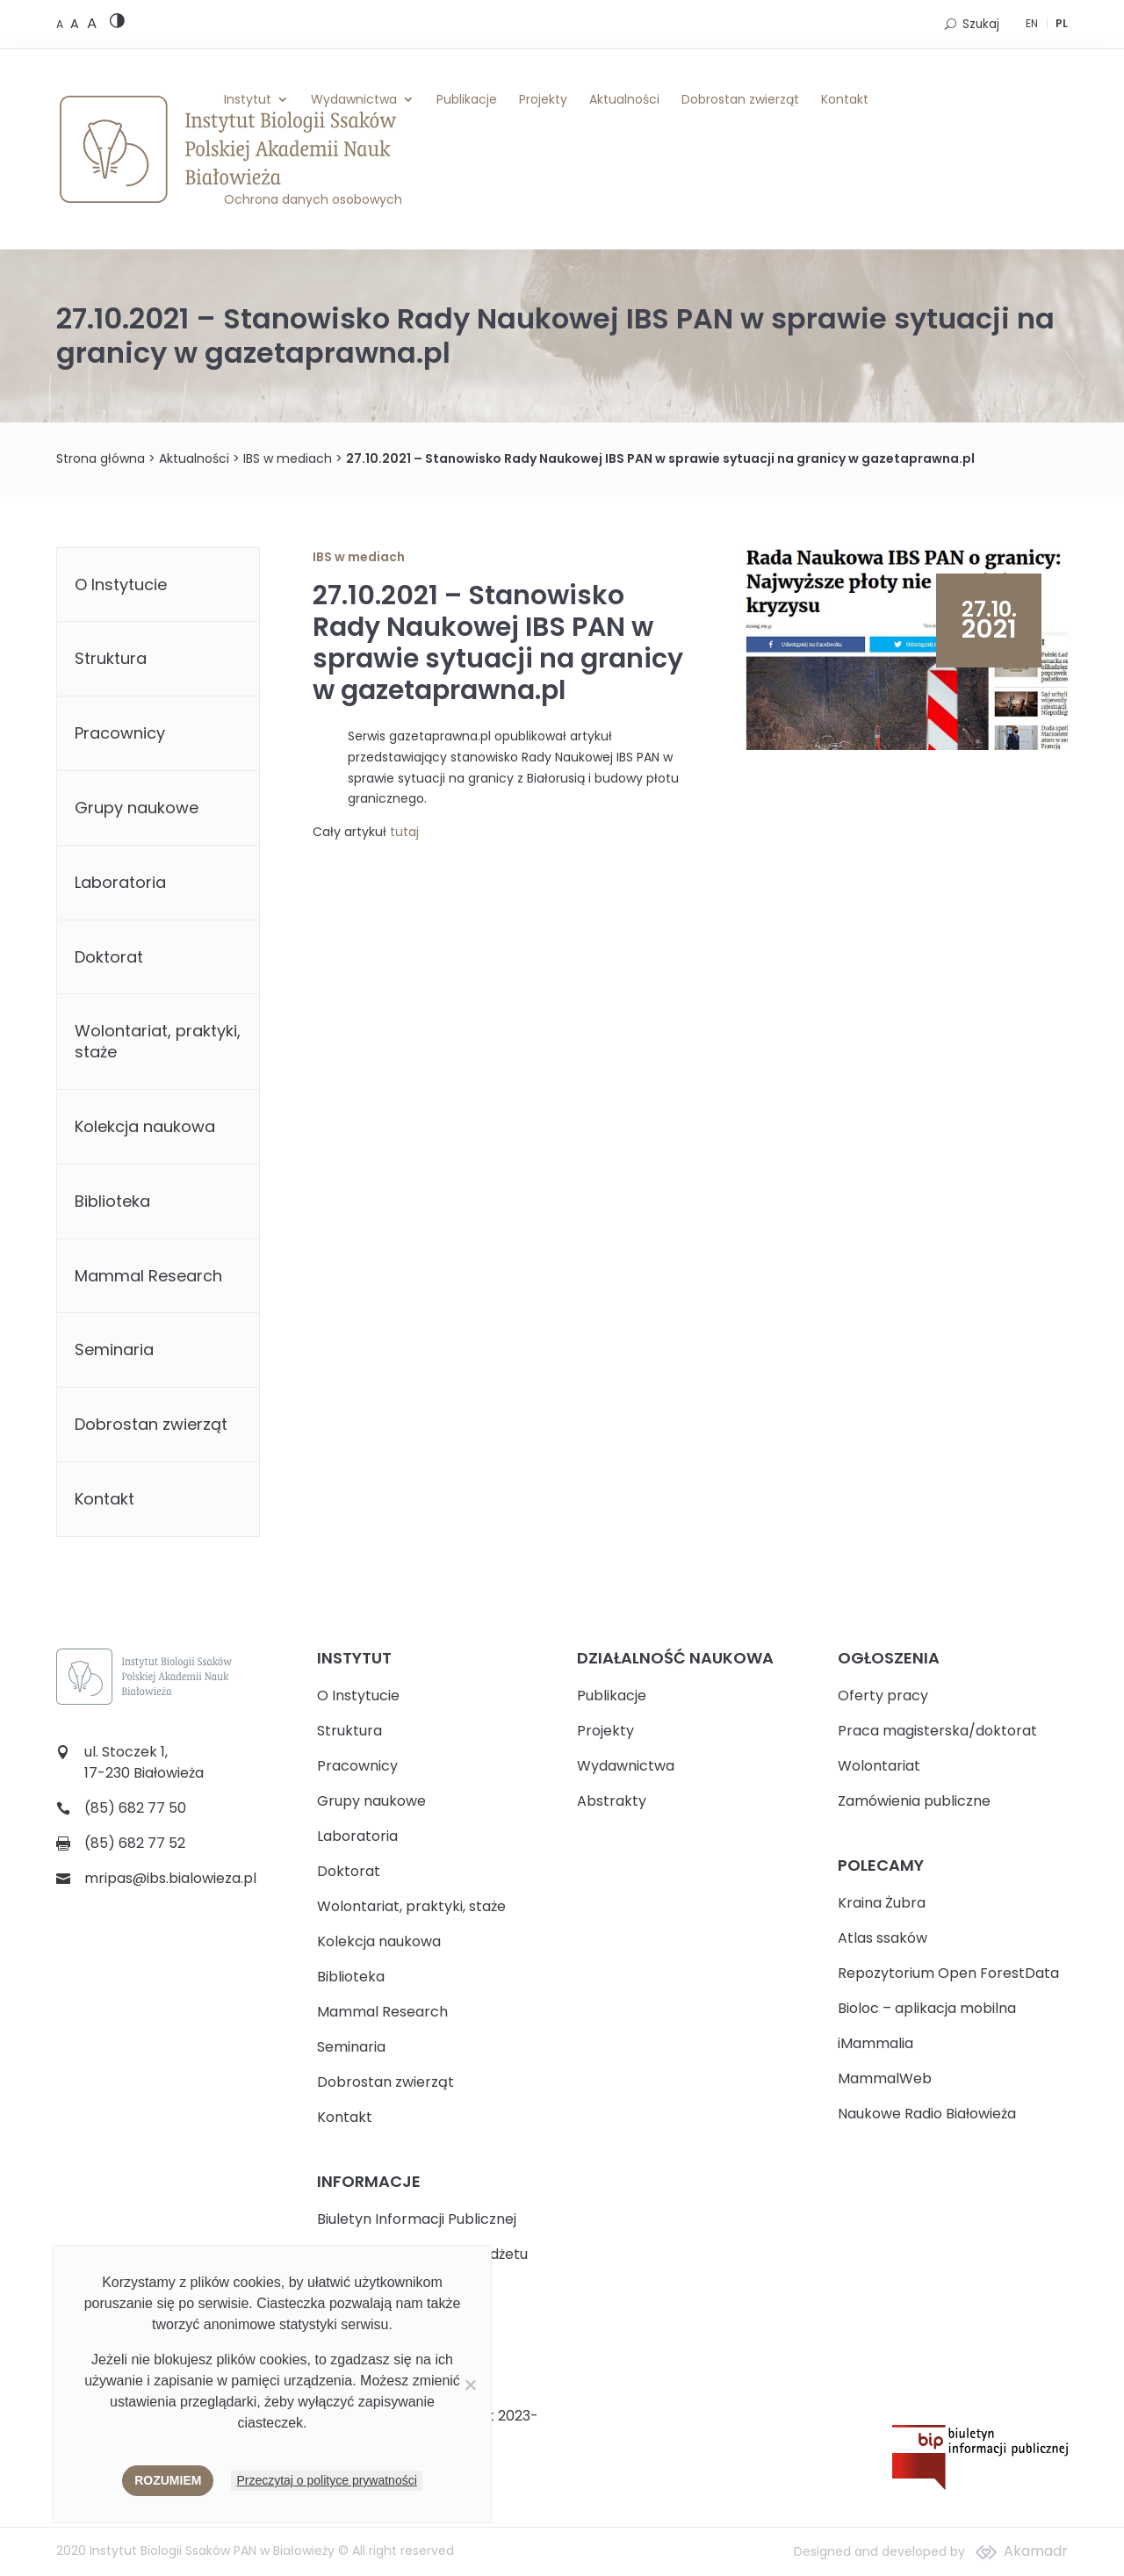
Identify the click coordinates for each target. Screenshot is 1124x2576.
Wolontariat (879, 1766)
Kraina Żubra (882, 1903)
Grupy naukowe (136, 808)
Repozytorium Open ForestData (948, 1973)
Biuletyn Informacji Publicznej (416, 2219)
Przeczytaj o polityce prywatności (326, 2480)
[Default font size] (61, 24)
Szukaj (980, 24)
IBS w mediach (287, 458)
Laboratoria (120, 882)
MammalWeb (885, 2078)
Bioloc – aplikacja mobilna (927, 2008)
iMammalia (875, 2043)
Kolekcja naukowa (145, 1126)
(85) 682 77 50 (135, 1808)
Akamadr (1036, 2551)
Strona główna (100, 458)
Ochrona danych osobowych (313, 199)
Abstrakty (611, 1801)
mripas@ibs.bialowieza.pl (170, 1878)
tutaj (404, 832)
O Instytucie (121, 584)
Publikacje (466, 99)
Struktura (111, 658)
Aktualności (624, 99)
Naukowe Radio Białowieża (927, 2113)
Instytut (247, 99)
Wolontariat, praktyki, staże (158, 1041)
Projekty (543, 99)
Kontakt (844, 99)
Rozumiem (167, 2480)
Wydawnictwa (354, 99)
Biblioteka (112, 1201)
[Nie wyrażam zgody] (470, 2384)
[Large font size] (92, 22)
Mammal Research (148, 1276)
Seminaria (114, 1349)
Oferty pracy (883, 1695)
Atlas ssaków (882, 1938)
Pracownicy (120, 733)
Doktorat (109, 957)
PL (1062, 23)
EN (1032, 23)
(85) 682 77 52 (134, 1843)
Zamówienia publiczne (914, 1801)
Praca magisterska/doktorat (937, 1731)
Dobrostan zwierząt (740, 99)
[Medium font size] (76, 23)
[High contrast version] (117, 24)
